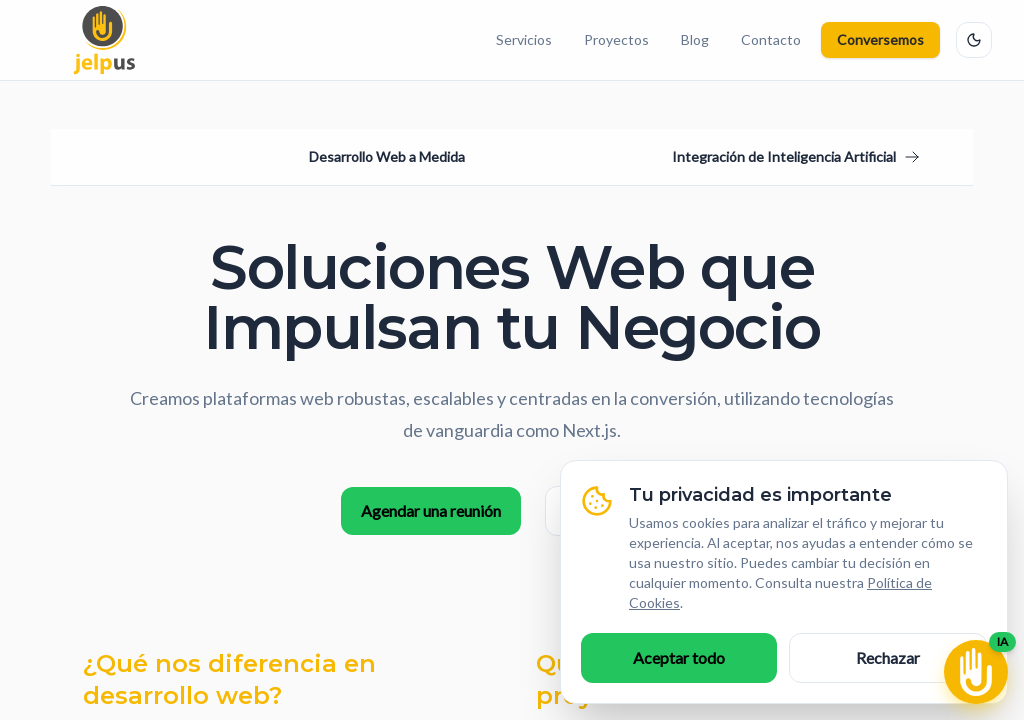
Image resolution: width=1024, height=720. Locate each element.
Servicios (524, 39)
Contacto (771, 39)
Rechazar (888, 657)
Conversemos (880, 39)
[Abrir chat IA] (976, 672)
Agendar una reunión (431, 510)
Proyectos (616, 39)
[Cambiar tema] (974, 40)
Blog (695, 39)
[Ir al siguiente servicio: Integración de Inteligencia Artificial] (796, 157)
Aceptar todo (679, 657)
